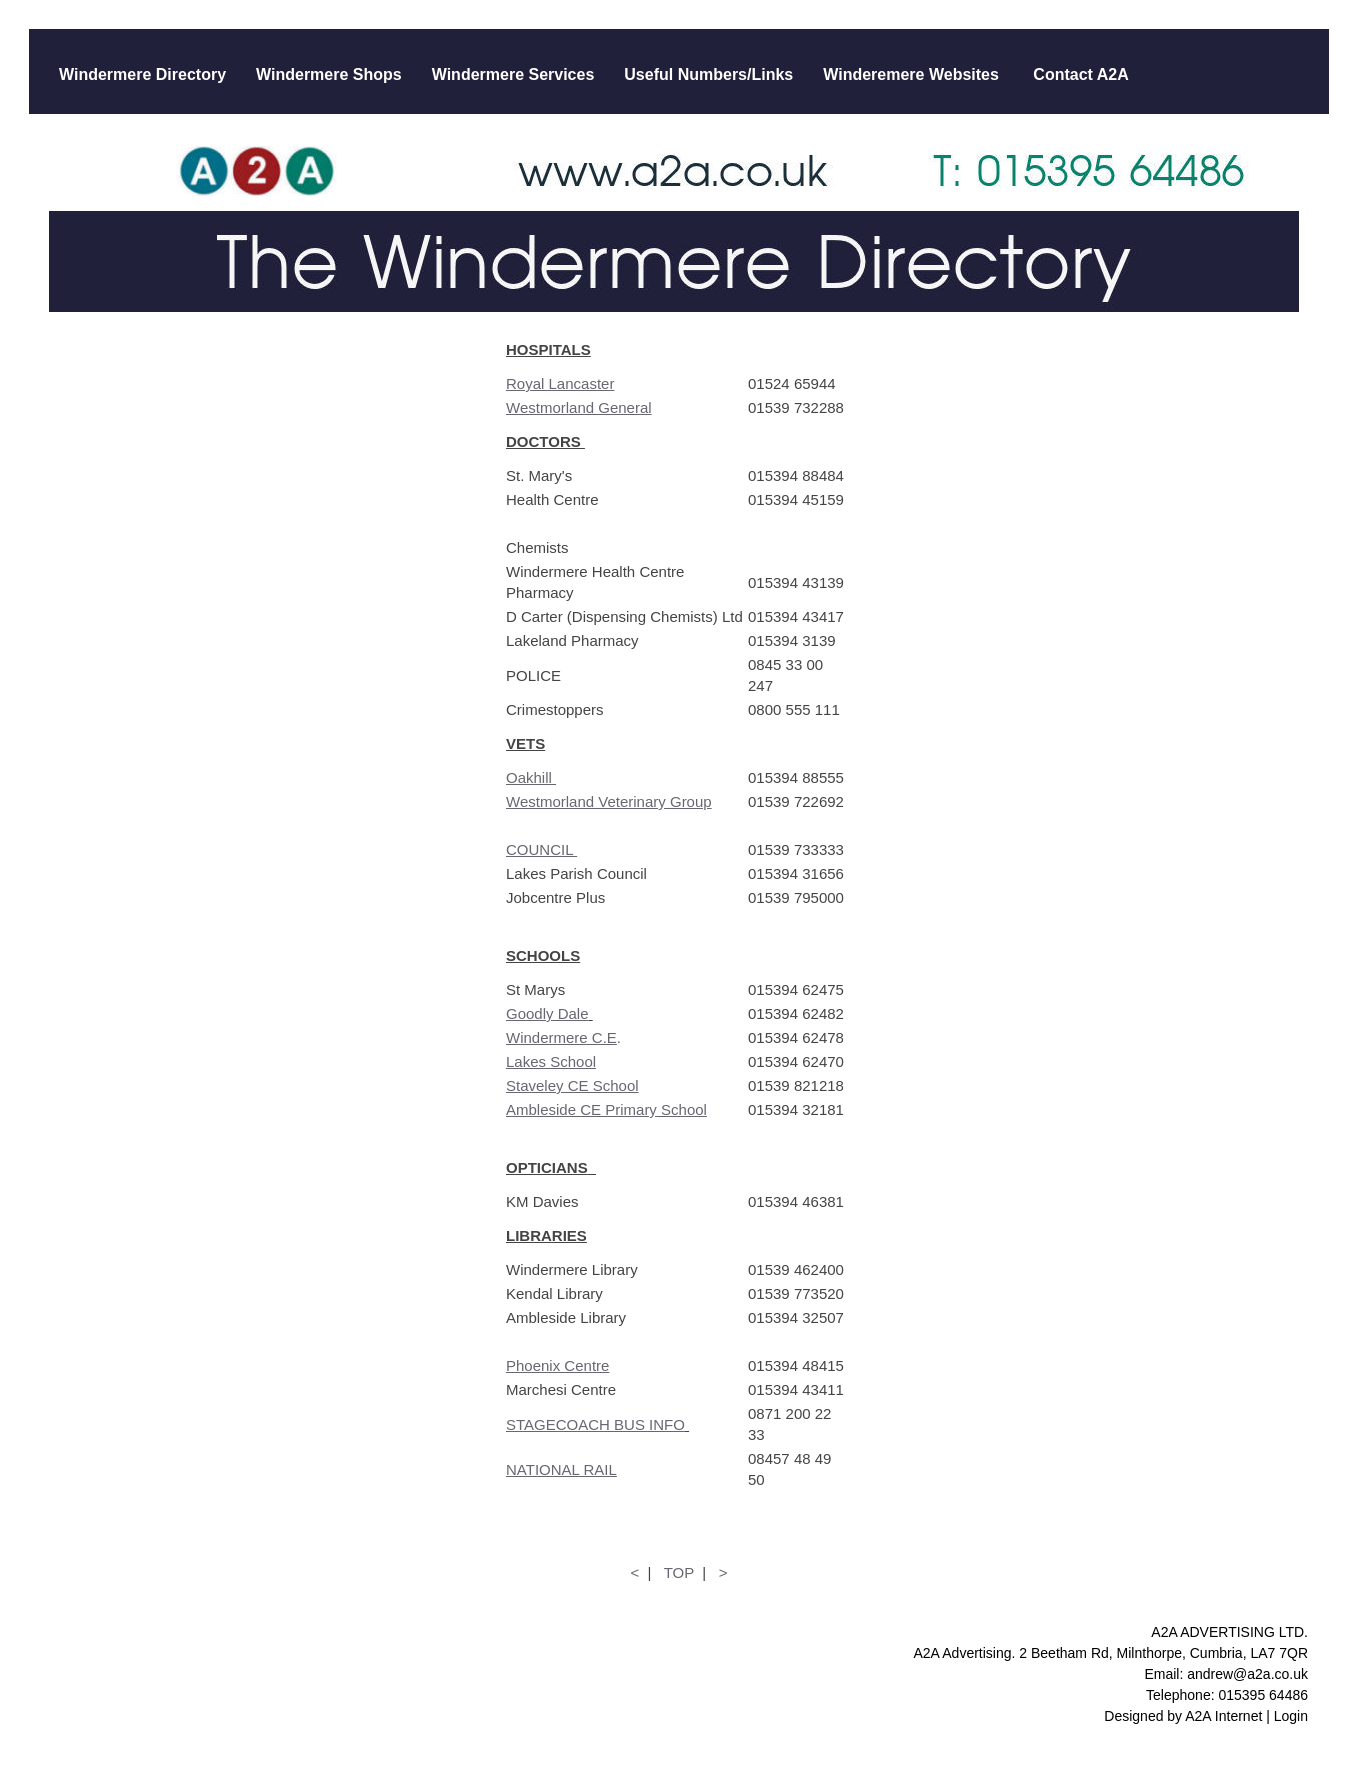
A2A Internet (1223, 1716)
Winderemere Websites (911, 74)
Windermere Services (513, 74)
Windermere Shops (329, 74)
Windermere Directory (142, 74)
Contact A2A (1079, 74)
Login (1291, 1716)
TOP (679, 1572)
